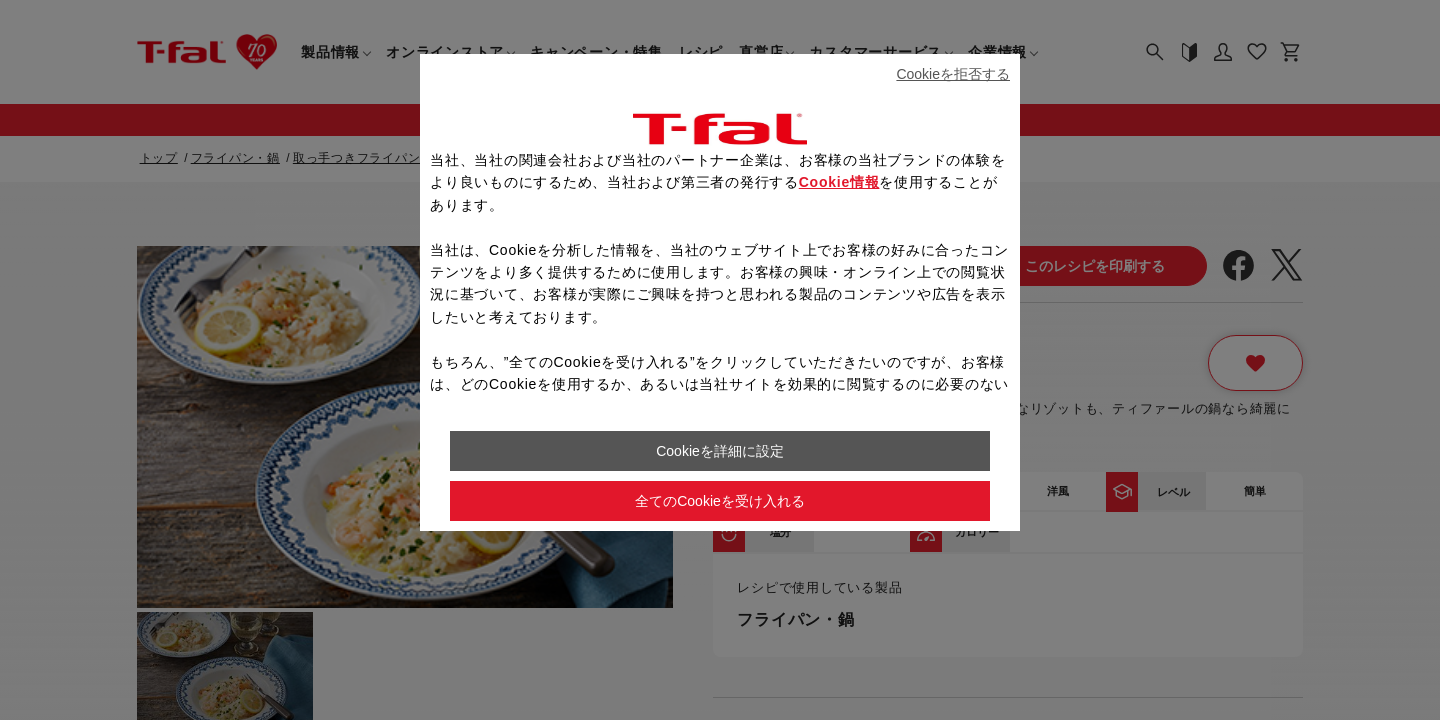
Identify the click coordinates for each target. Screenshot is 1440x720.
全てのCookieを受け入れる (720, 501)
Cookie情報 (839, 182)
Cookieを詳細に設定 (720, 451)
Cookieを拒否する (953, 74)
